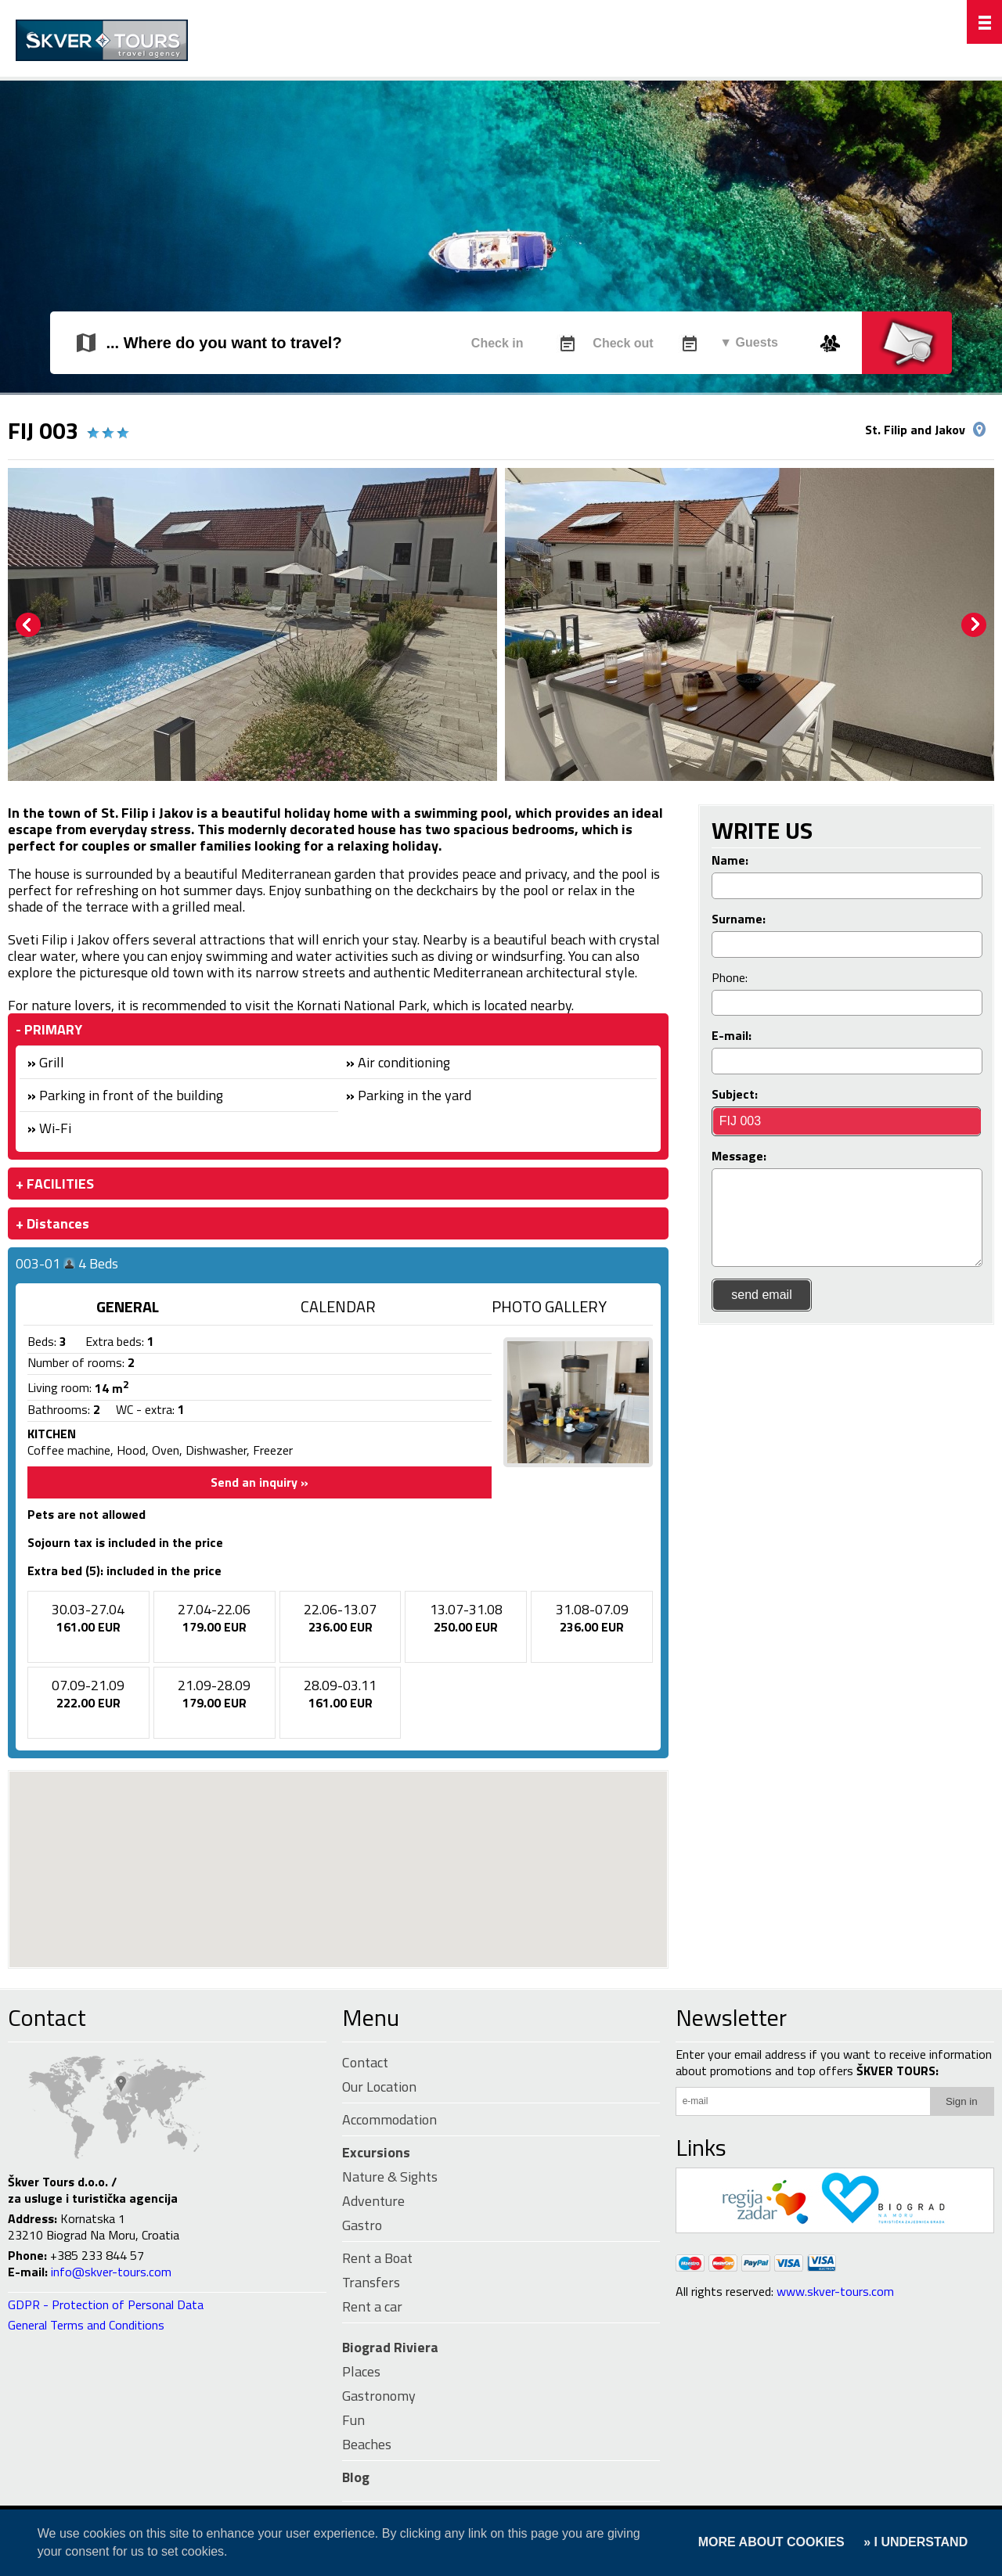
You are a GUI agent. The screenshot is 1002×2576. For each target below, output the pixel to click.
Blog (355, 2477)
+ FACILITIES (55, 1183)
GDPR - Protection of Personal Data (106, 2304)
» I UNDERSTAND (914, 2542)
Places (361, 2371)
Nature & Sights (390, 2176)
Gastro (362, 2225)
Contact (47, 2017)
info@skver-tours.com (111, 2271)
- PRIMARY (49, 1029)
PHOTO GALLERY (549, 1306)
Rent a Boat (377, 2257)
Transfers (371, 2282)
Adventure (373, 2200)
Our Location (379, 2086)
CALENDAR (338, 1306)
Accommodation (389, 2119)
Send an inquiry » (259, 1482)
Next (973, 625)
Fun (353, 2419)
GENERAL (127, 1306)
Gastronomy (379, 2395)
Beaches (366, 2444)
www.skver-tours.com (835, 2291)
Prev (28, 625)
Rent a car (372, 2306)
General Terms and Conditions (86, 2324)
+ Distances (52, 1223)
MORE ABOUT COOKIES (771, 2542)
